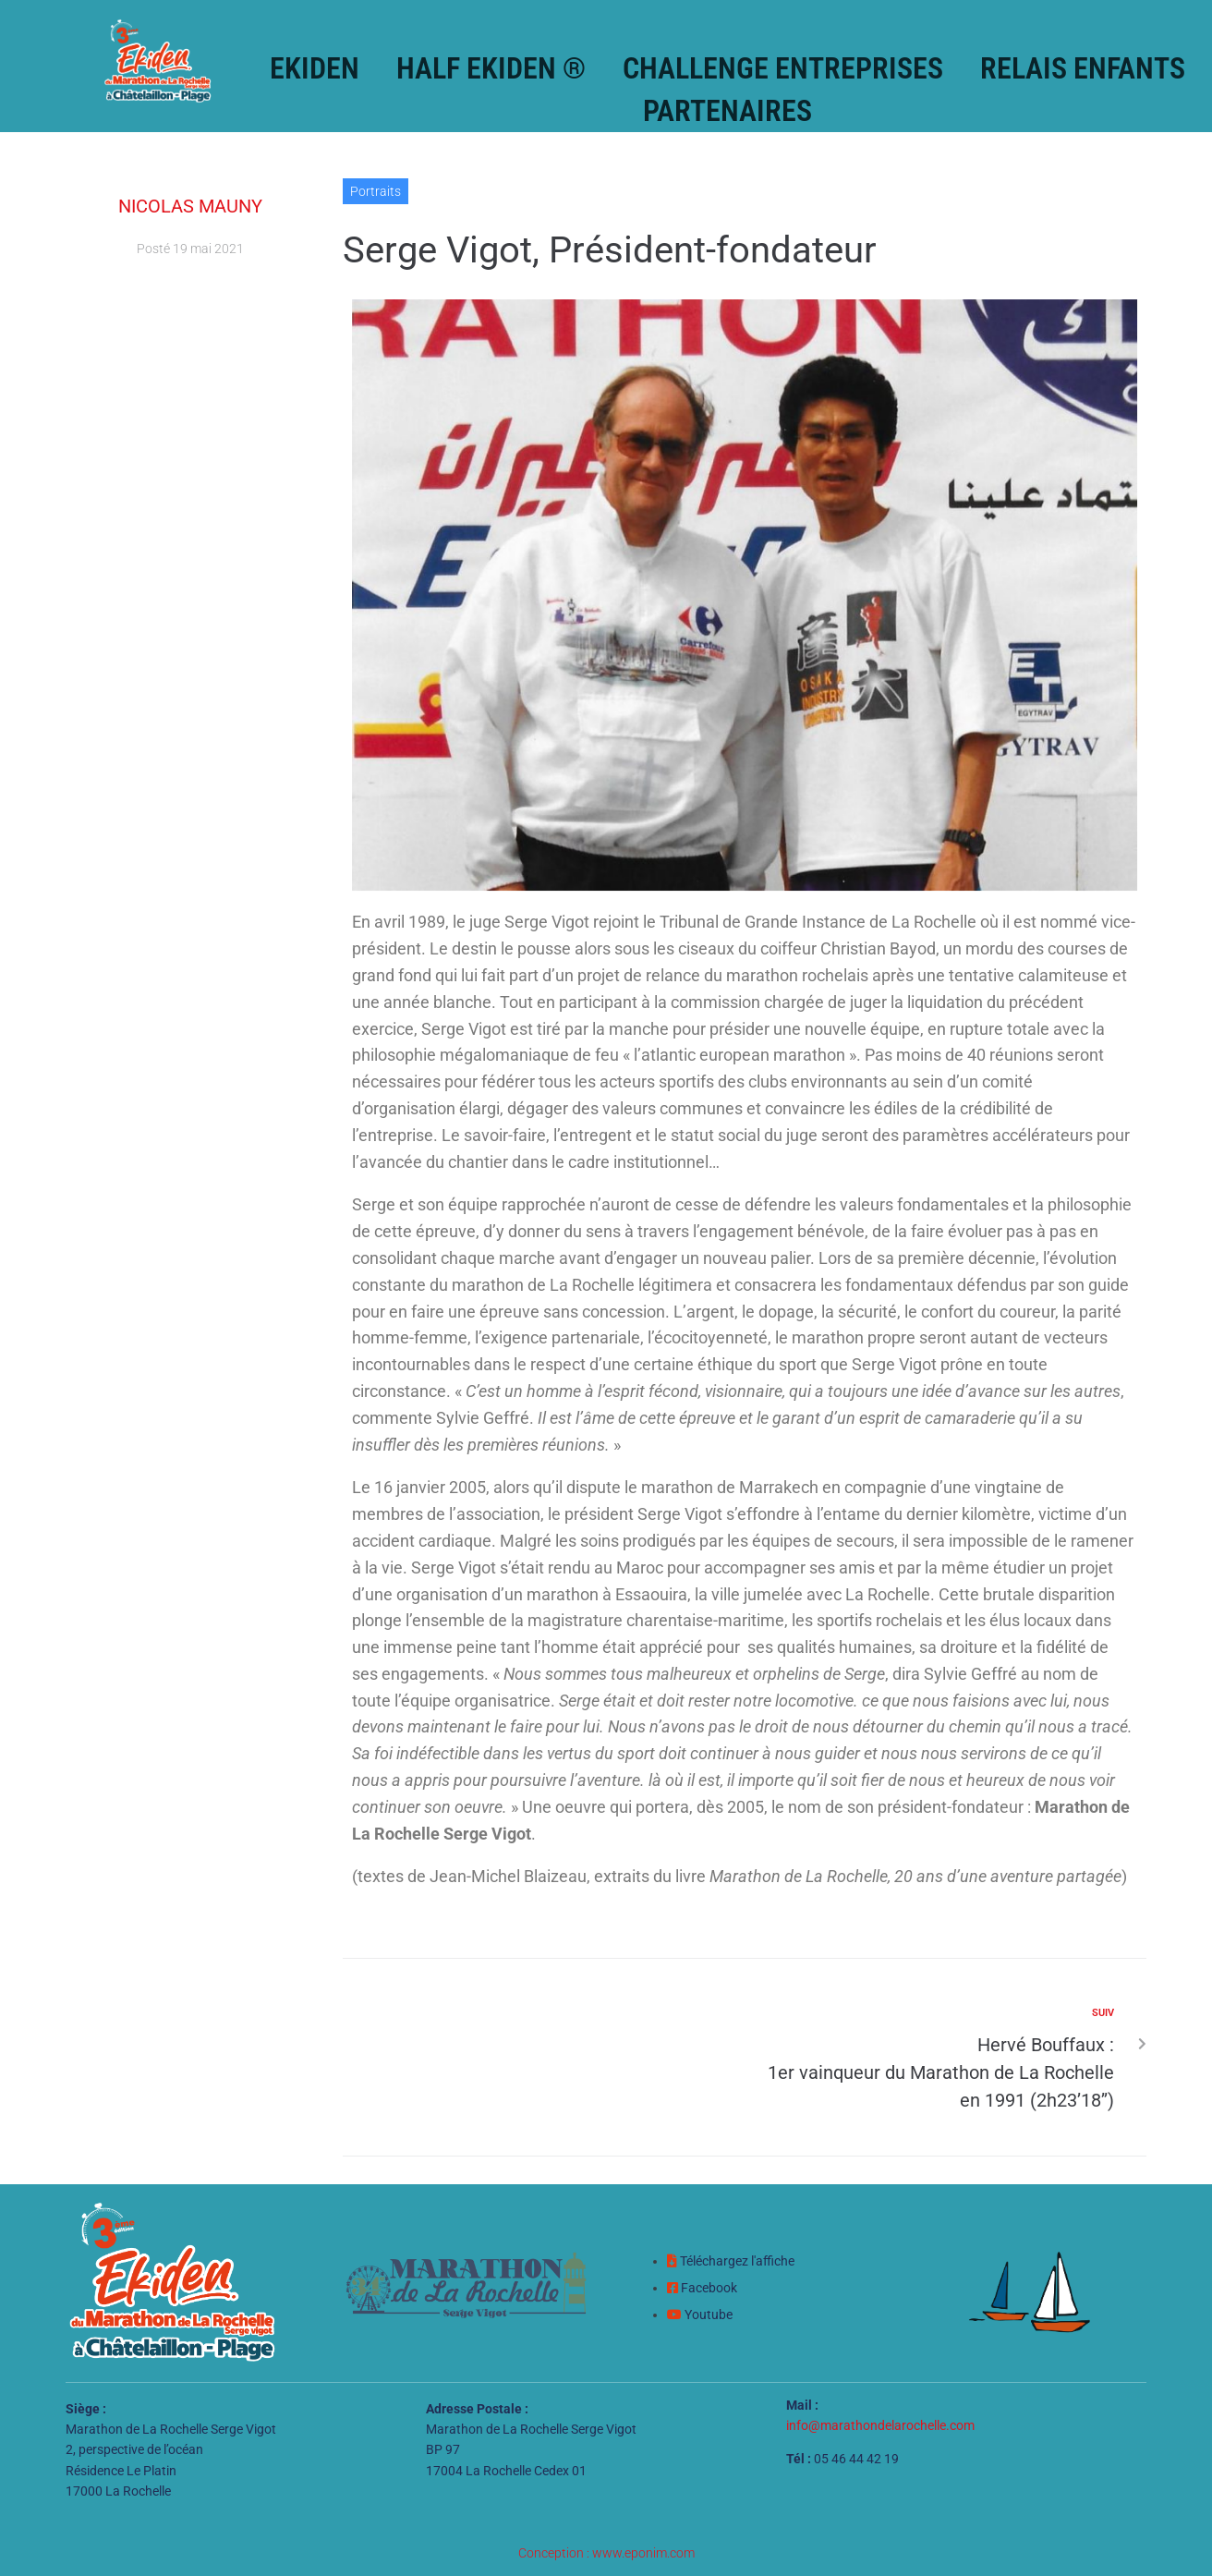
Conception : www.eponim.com (606, 2553)
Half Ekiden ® (491, 68)
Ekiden (314, 68)
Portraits (375, 191)
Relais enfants (1082, 68)
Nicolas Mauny (190, 206)
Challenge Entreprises (783, 68)
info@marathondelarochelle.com (880, 2425)
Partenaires (727, 110)
